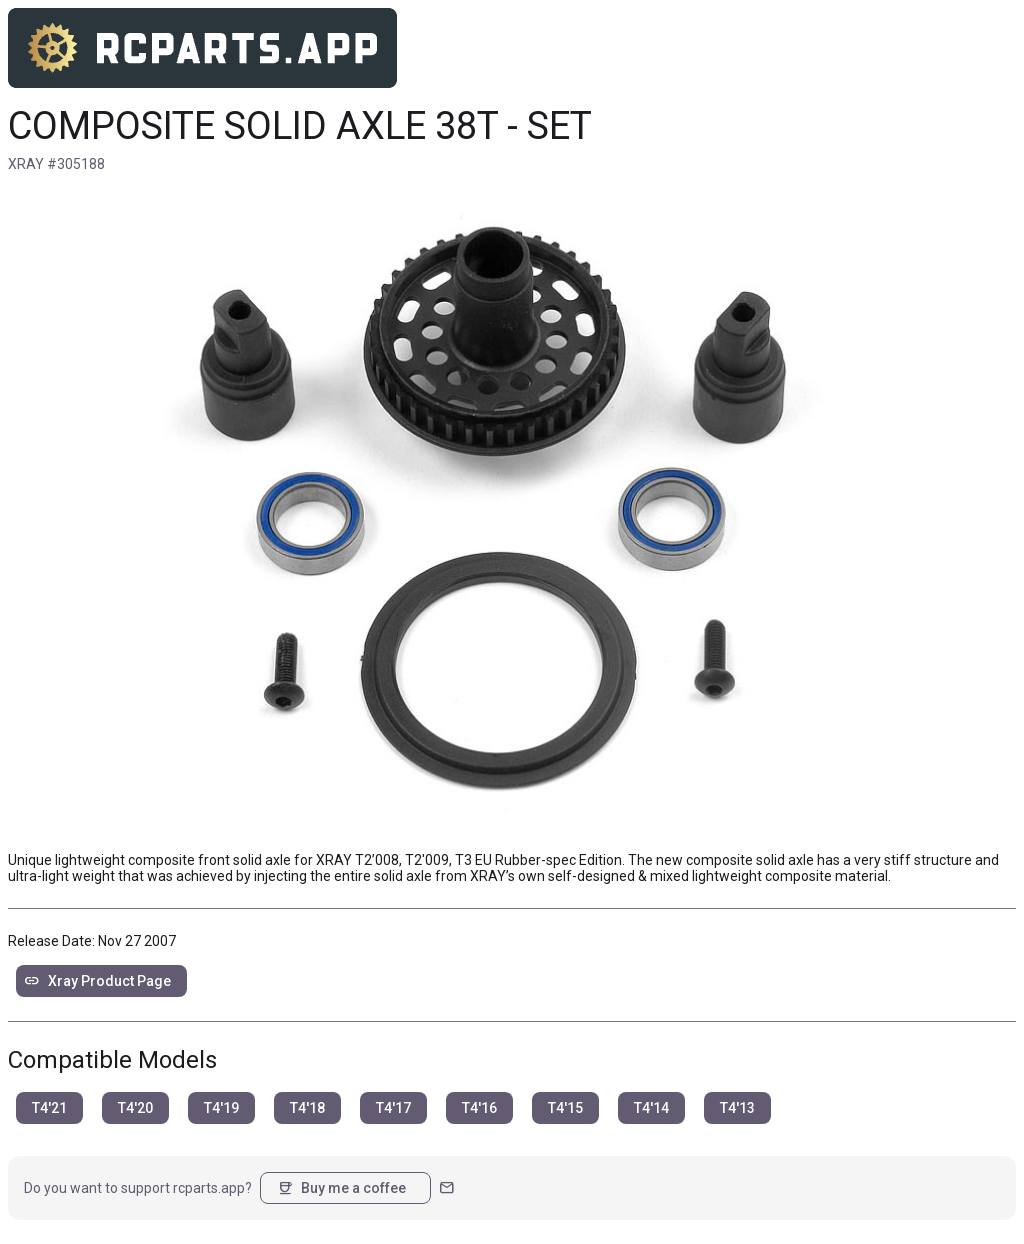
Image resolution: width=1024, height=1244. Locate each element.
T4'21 (49, 1108)
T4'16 (479, 1108)
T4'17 (393, 1108)
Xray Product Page (97, 981)
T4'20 (135, 1108)
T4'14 (651, 1108)
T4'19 (221, 1108)
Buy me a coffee (341, 1188)
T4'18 (307, 1108)
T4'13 (737, 1108)
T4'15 (565, 1108)
